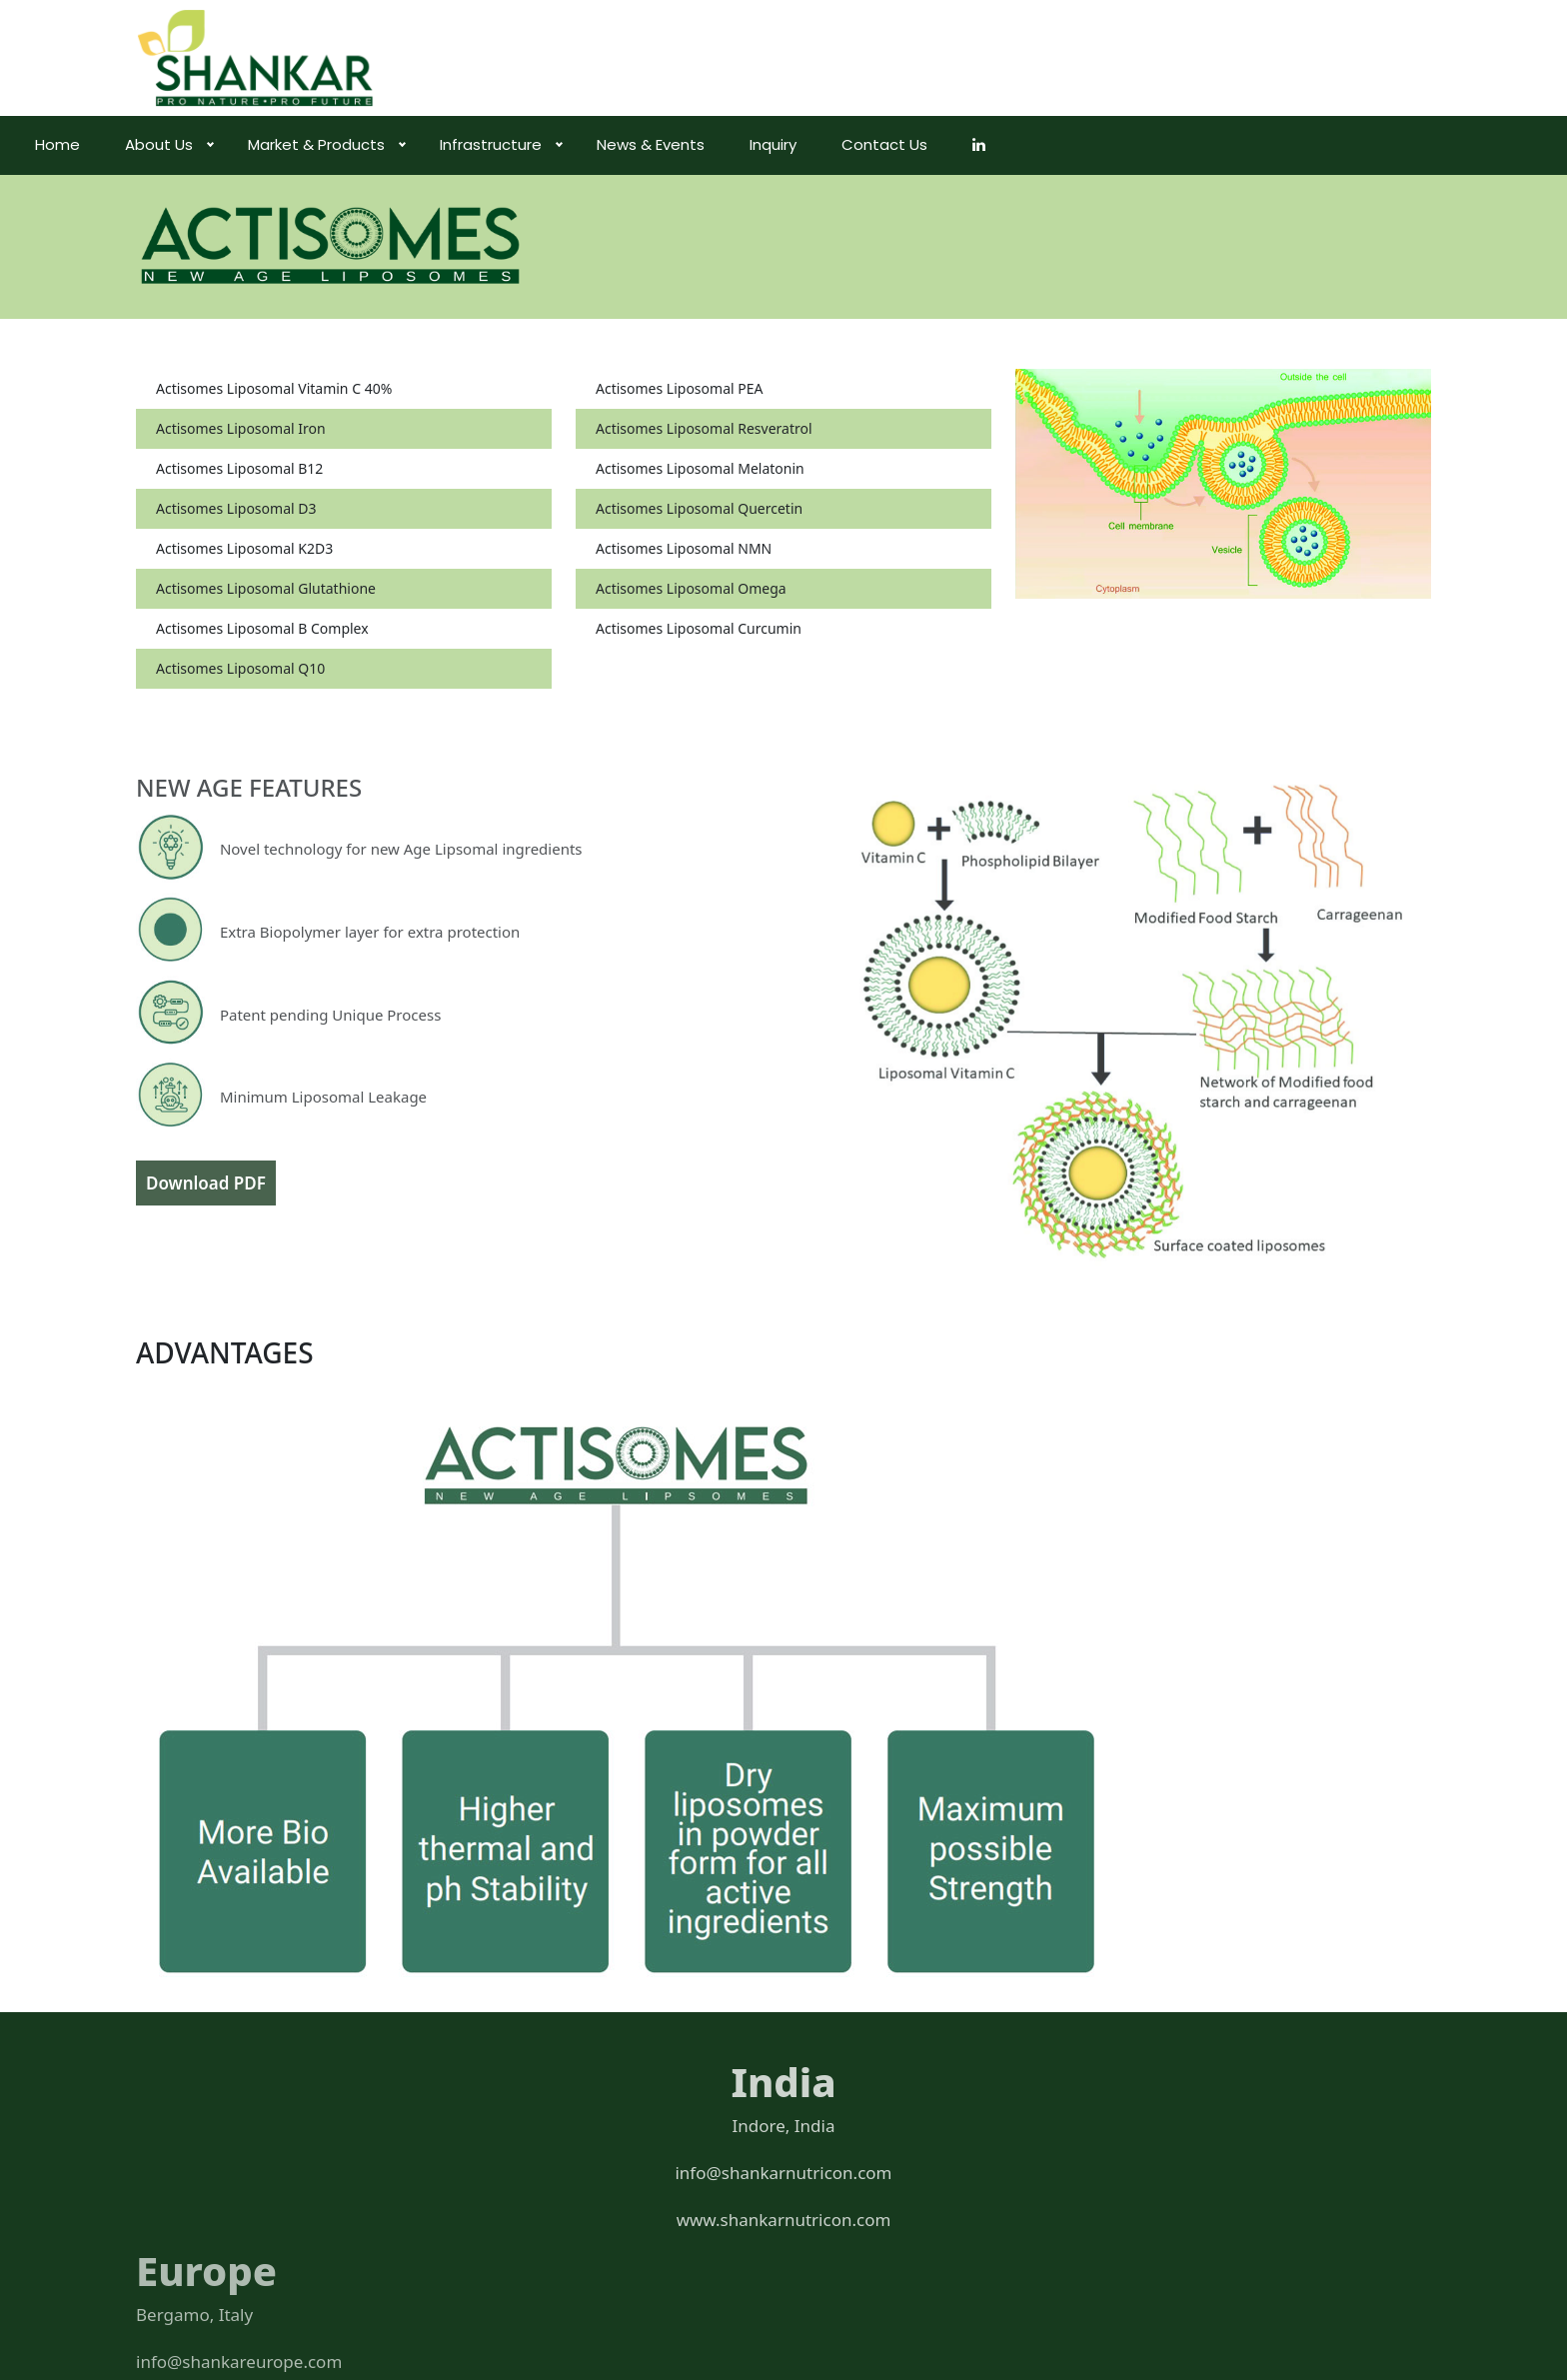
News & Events (761, 144)
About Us (270, 144)
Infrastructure (602, 144)
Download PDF (206, 1183)
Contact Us (995, 144)
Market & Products (427, 144)
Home (168, 144)
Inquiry (883, 144)
